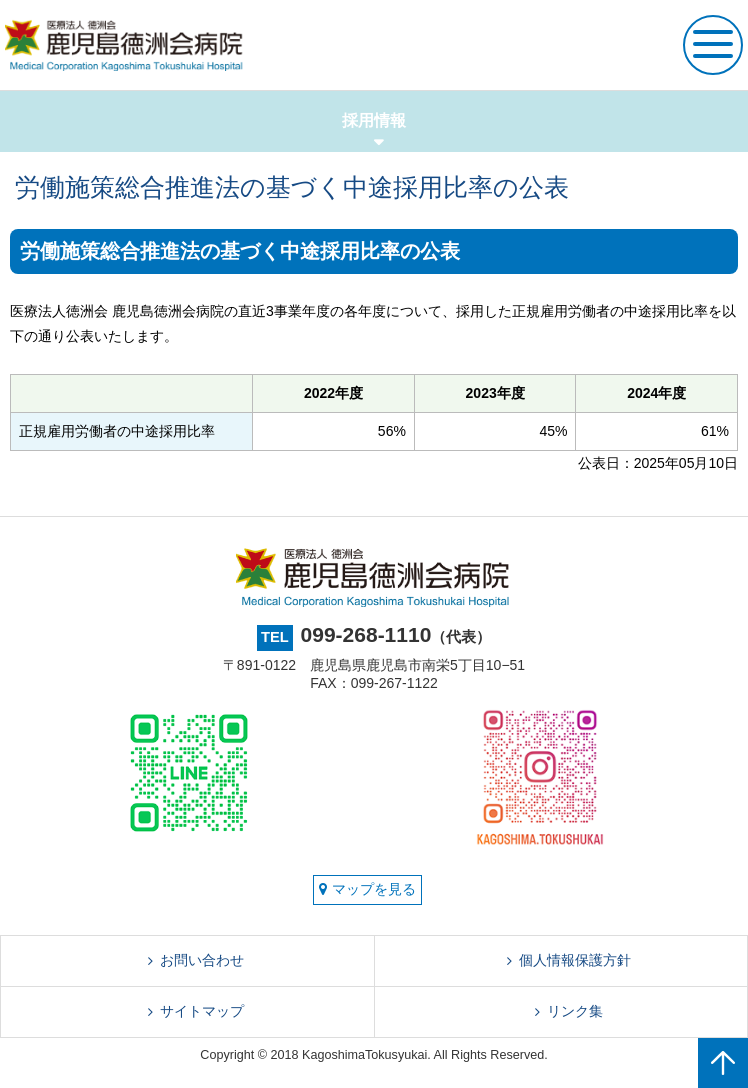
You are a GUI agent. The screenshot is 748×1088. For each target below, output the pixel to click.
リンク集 (575, 1011)
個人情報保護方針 (575, 960)
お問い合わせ (202, 960)
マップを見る (367, 889)
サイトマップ (202, 1011)
